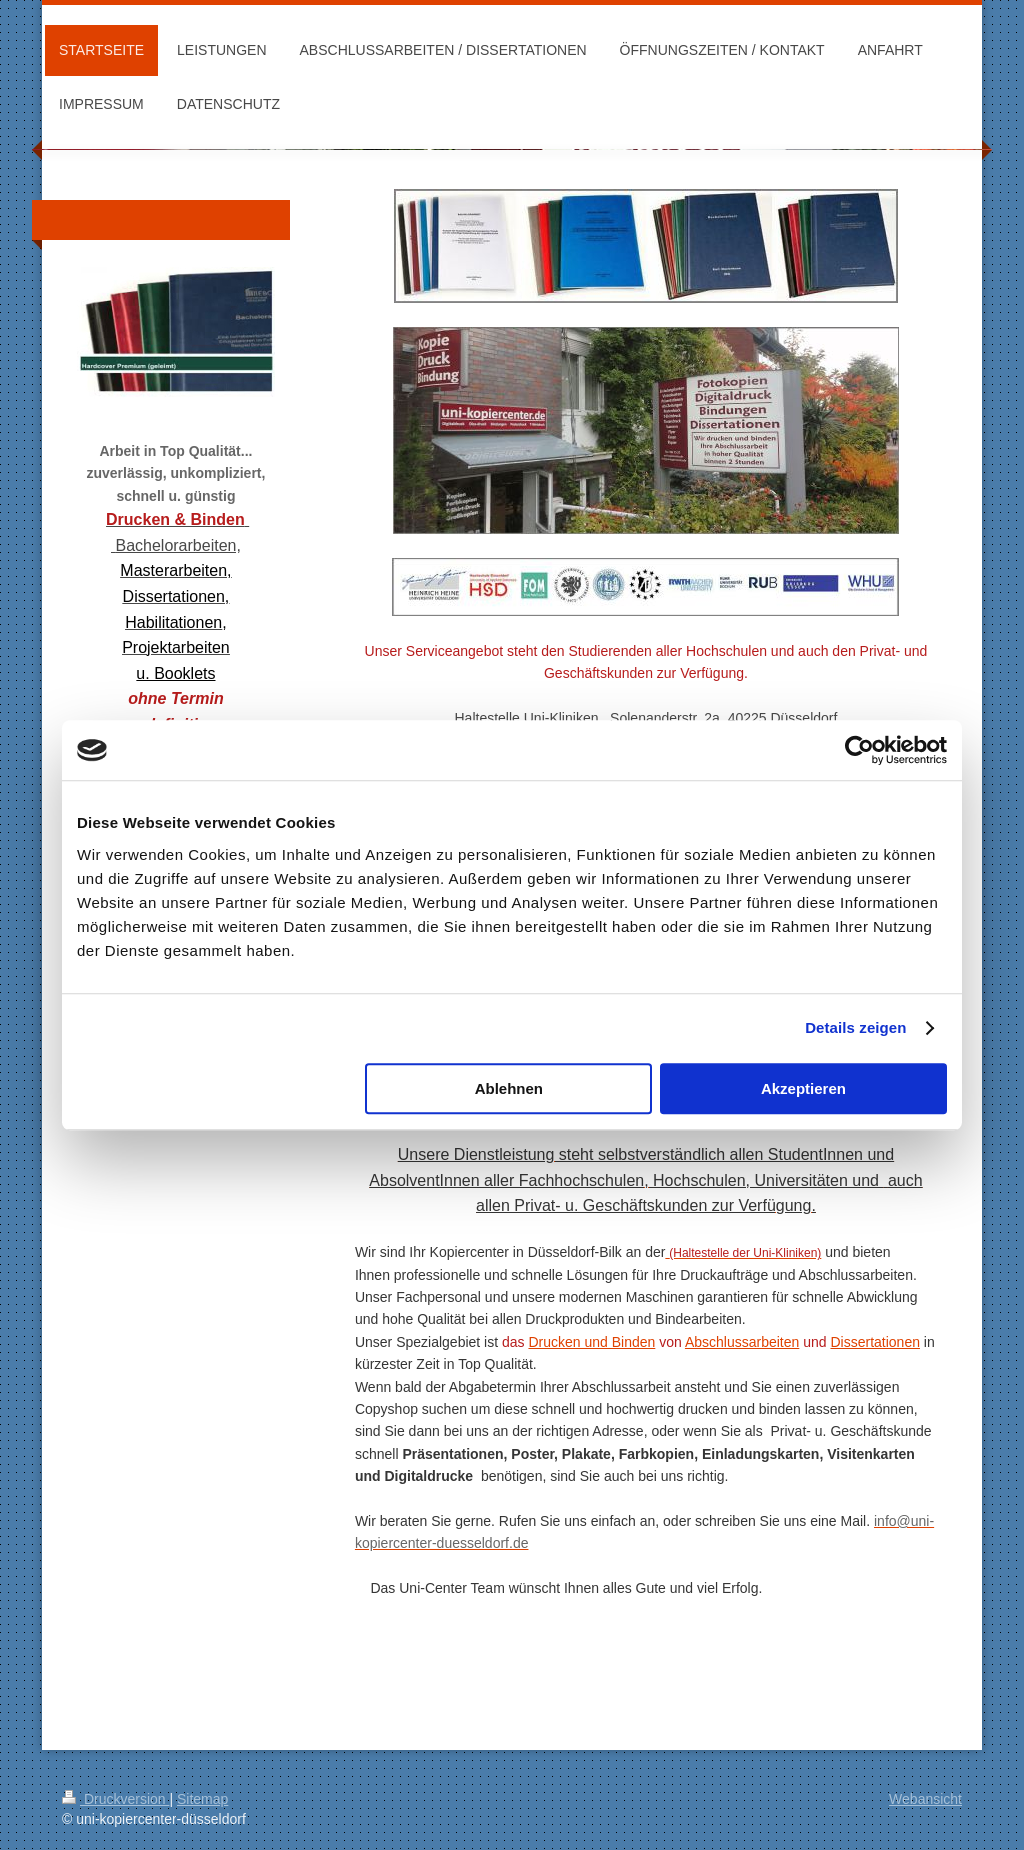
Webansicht (925, 1799)
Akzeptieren (803, 1088)
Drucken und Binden (591, 1342)
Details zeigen (855, 1027)
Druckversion (115, 1799)
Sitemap (202, 1799)
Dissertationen (875, 1342)
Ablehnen (509, 1088)
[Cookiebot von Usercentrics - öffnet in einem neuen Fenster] (859, 750)
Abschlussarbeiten (742, 1342)
